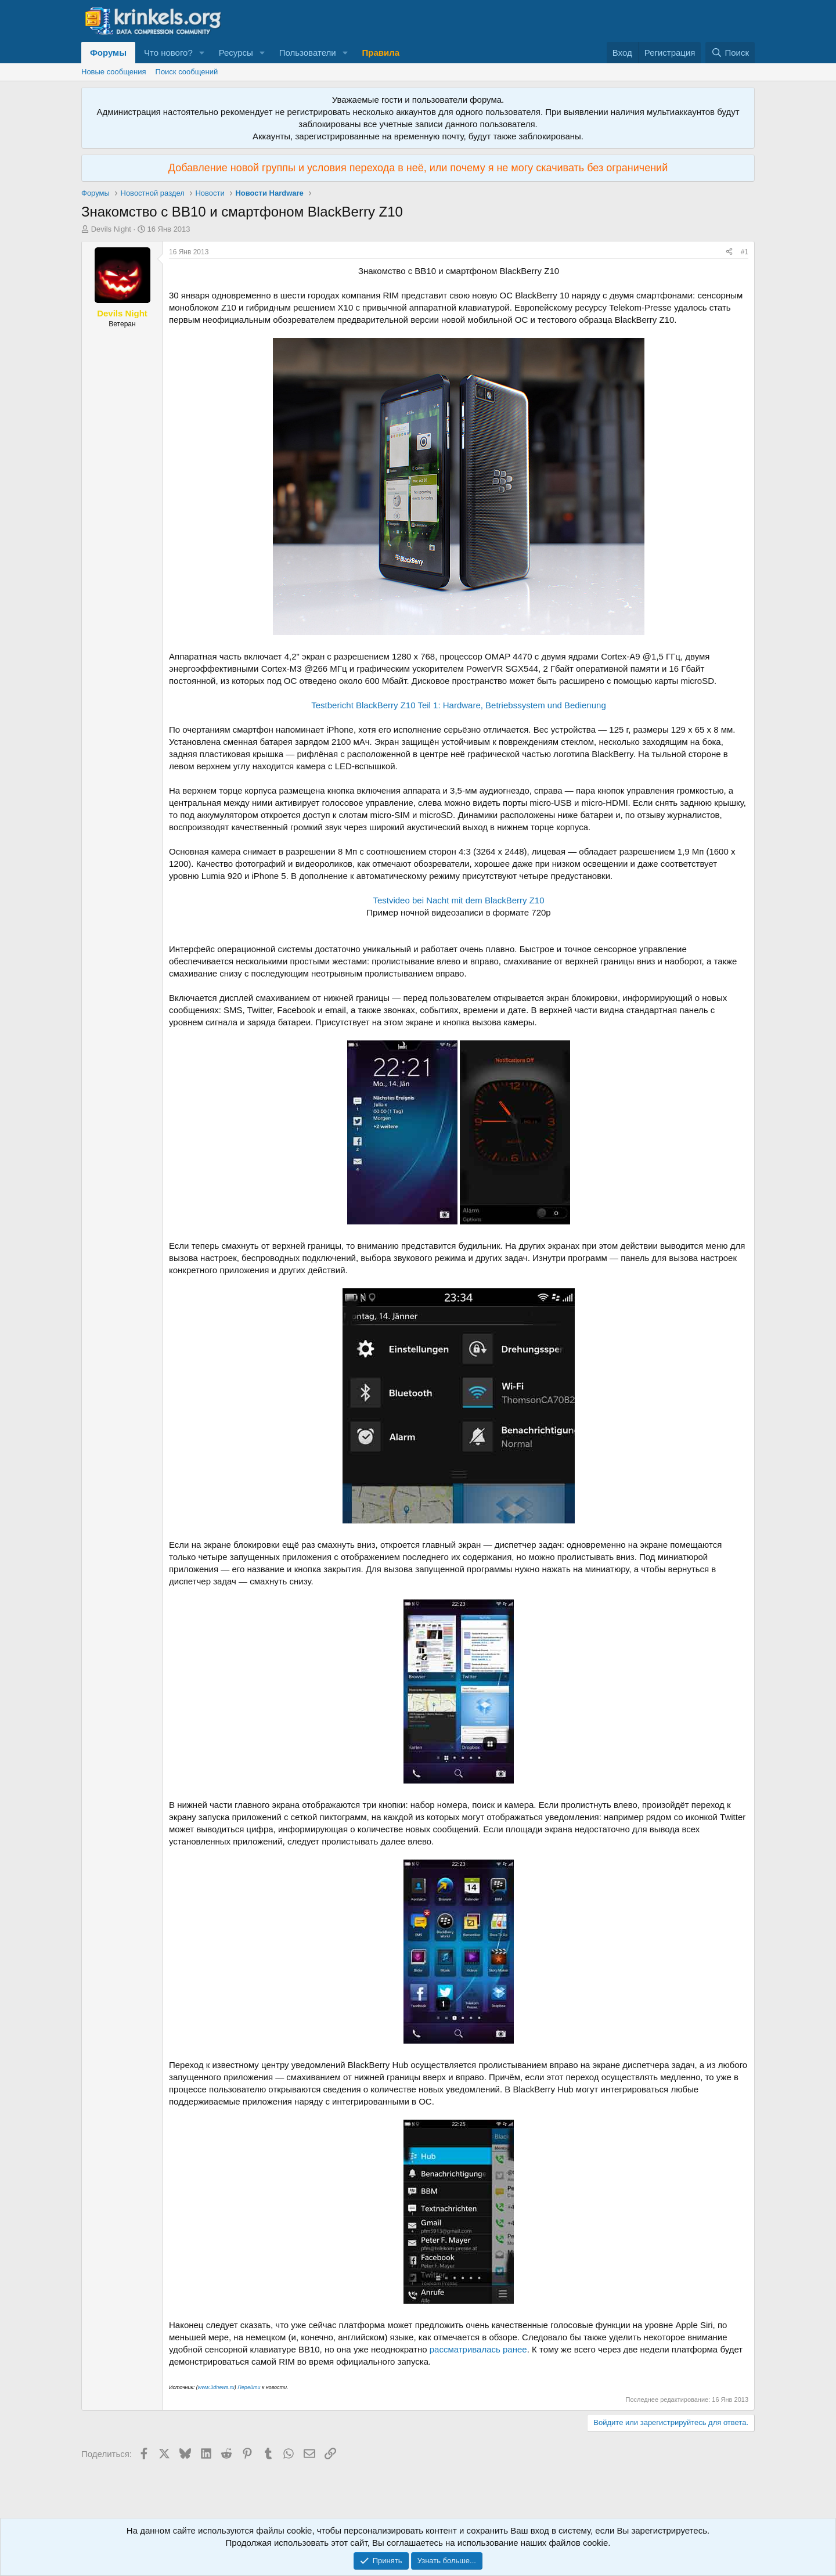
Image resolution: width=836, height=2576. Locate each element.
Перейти (249, 2387)
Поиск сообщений (187, 71)
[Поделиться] (729, 252)
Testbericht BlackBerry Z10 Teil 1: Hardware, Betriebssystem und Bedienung (458, 705)
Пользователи (307, 52)
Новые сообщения (113, 71)
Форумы (108, 52)
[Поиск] (730, 52)
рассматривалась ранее (478, 2349)
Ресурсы (236, 52)
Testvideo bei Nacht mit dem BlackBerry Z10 (458, 900)
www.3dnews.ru (216, 2387)
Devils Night (111, 229)
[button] (202, 52)
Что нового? (168, 52)
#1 (744, 252)
